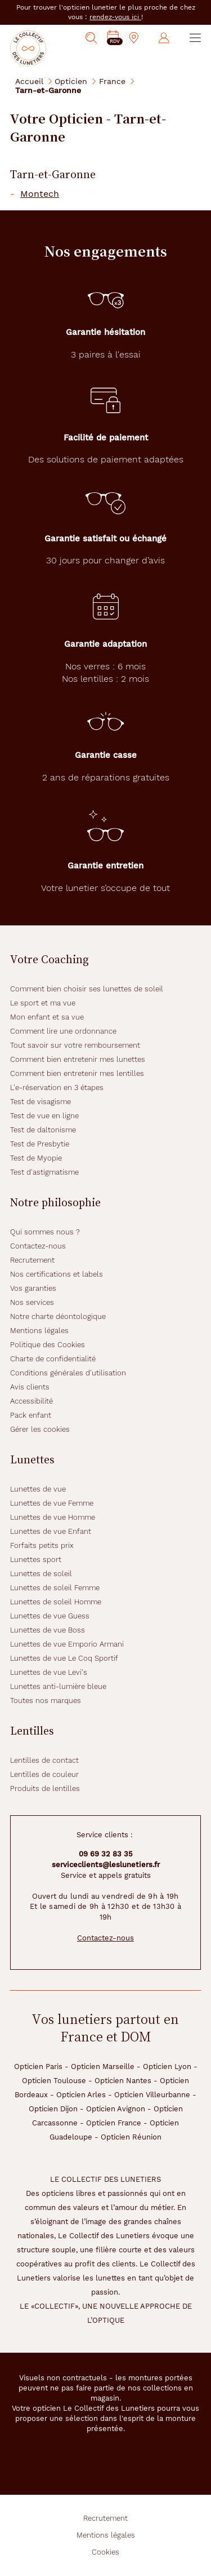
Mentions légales (39, 1330)
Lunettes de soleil (41, 1573)
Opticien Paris (38, 2066)
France (112, 81)
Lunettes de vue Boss (47, 1630)
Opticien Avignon (115, 2109)
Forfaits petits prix (42, 1545)
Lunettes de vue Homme (52, 1517)
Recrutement (32, 1260)
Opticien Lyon (167, 2066)
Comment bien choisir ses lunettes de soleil (86, 989)
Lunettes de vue (38, 1489)
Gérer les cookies (40, 1429)
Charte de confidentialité (53, 1359)
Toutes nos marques (45, 1700)
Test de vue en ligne (44, 1115)
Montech (39, 194)
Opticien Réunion (131, 2137)
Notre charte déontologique (58, 1316)
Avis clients (30, 1387)
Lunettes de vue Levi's (48, 1672)
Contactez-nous (38, 1246)
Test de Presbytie (39, 1144)
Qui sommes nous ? (45, 1232)
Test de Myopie (36, 1158)
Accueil (29, 81)
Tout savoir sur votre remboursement (75, 1045)
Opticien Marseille (102, 2066)
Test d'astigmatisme (44, 1172)
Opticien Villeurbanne (152, 2094)
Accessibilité (31, 1401)
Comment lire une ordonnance (63, 1031)
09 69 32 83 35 (106, 1854)
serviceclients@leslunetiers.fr (106, 1864)
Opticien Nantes (123, 2080)
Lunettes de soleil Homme (55, 1602)
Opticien (71, 81)
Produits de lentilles (45, 1788)
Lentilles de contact (44, 1760)
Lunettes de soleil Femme (55, 1587)
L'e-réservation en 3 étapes (57, 1087)
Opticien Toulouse (54, 2080)
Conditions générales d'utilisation (68, 1373)
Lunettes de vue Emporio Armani (67, 1644)
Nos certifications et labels (56, 1274)
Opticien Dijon (53, 2109)
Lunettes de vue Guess (49, 1616)
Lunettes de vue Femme (51, 1503)
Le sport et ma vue (42, 1003)
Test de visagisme (40, 1101)
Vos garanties (33, 1288)
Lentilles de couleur (44, 1774)
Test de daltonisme (43, 1130)
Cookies (105, 2552)
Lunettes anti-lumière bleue (58, 1686)
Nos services (32, 1302)
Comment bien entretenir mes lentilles (77, 1073)
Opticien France (113, 2123)
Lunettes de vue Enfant (50, 1531)
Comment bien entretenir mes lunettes (77, 1059)
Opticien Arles (81, 2094)
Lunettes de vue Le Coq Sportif (64, 1658)
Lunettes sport (35, 1559)
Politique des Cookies (47, 1344)
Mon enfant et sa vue (47, 1017)
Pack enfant (30, 1415)
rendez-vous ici (115, 17)
